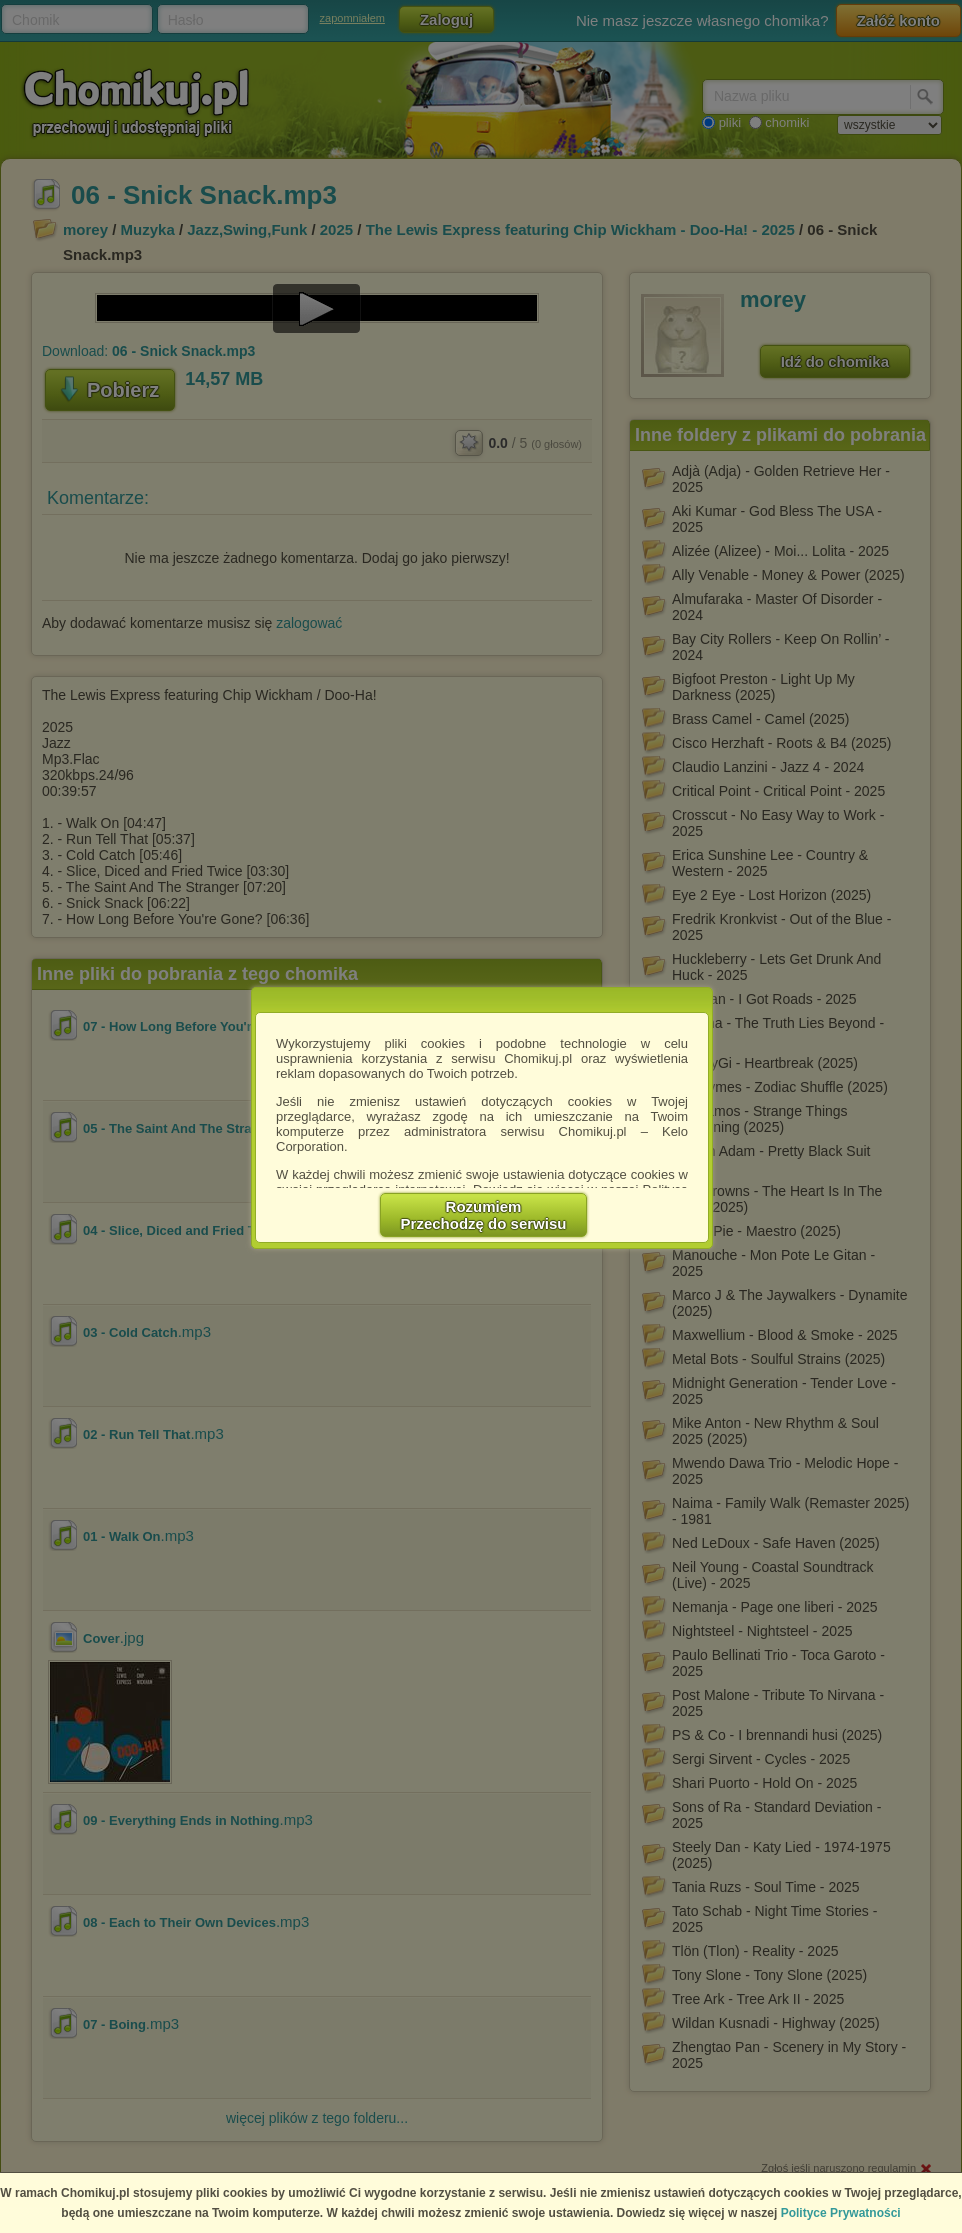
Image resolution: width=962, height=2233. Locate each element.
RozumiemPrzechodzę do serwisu (484, 1215)
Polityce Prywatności (841, 2213)
